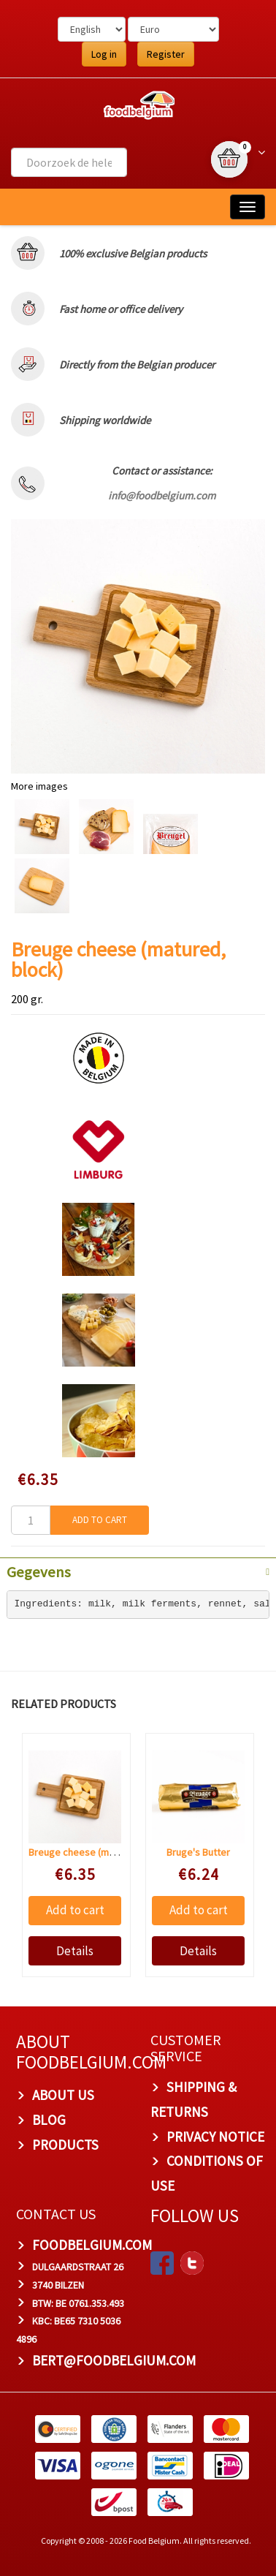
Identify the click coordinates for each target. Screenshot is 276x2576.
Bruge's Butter (198, 1852)
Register (166, 54)
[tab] (138, 1570)
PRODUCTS (65, 2144)
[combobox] (69, 162)
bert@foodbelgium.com (114, 2360)
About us (63, 2095)
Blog (49, 2120)
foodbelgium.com (92, 2245)
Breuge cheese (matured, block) (99, 1852)
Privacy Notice (215, 2136)
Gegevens (39, 1572)
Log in (104, 54)
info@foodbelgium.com (161, 495)
